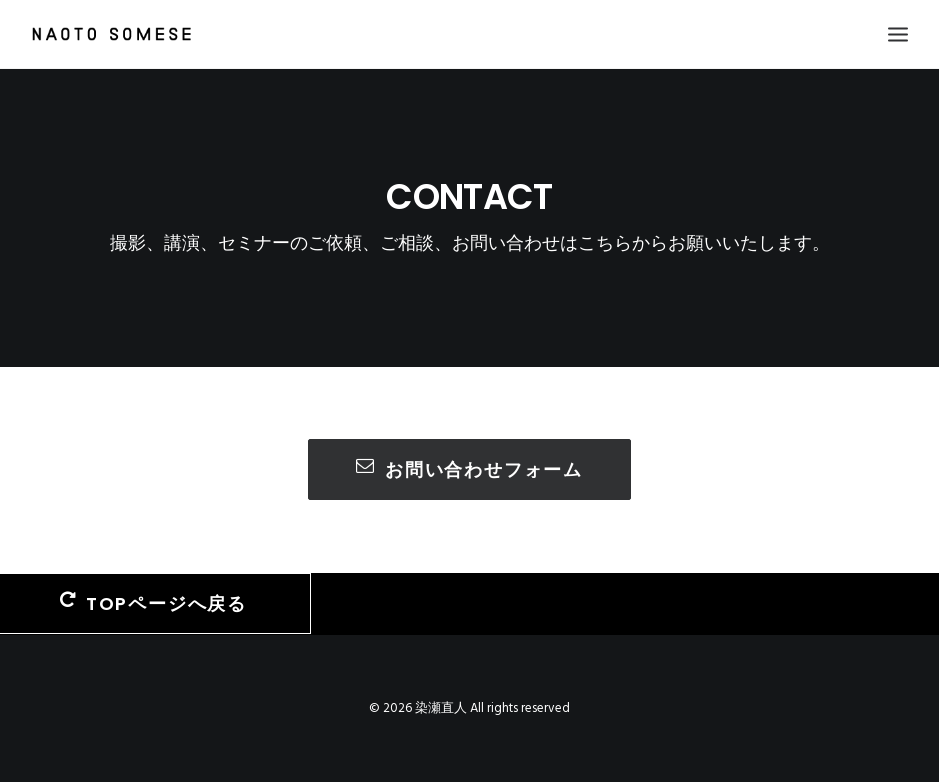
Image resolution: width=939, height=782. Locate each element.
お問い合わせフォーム (469, 469)
